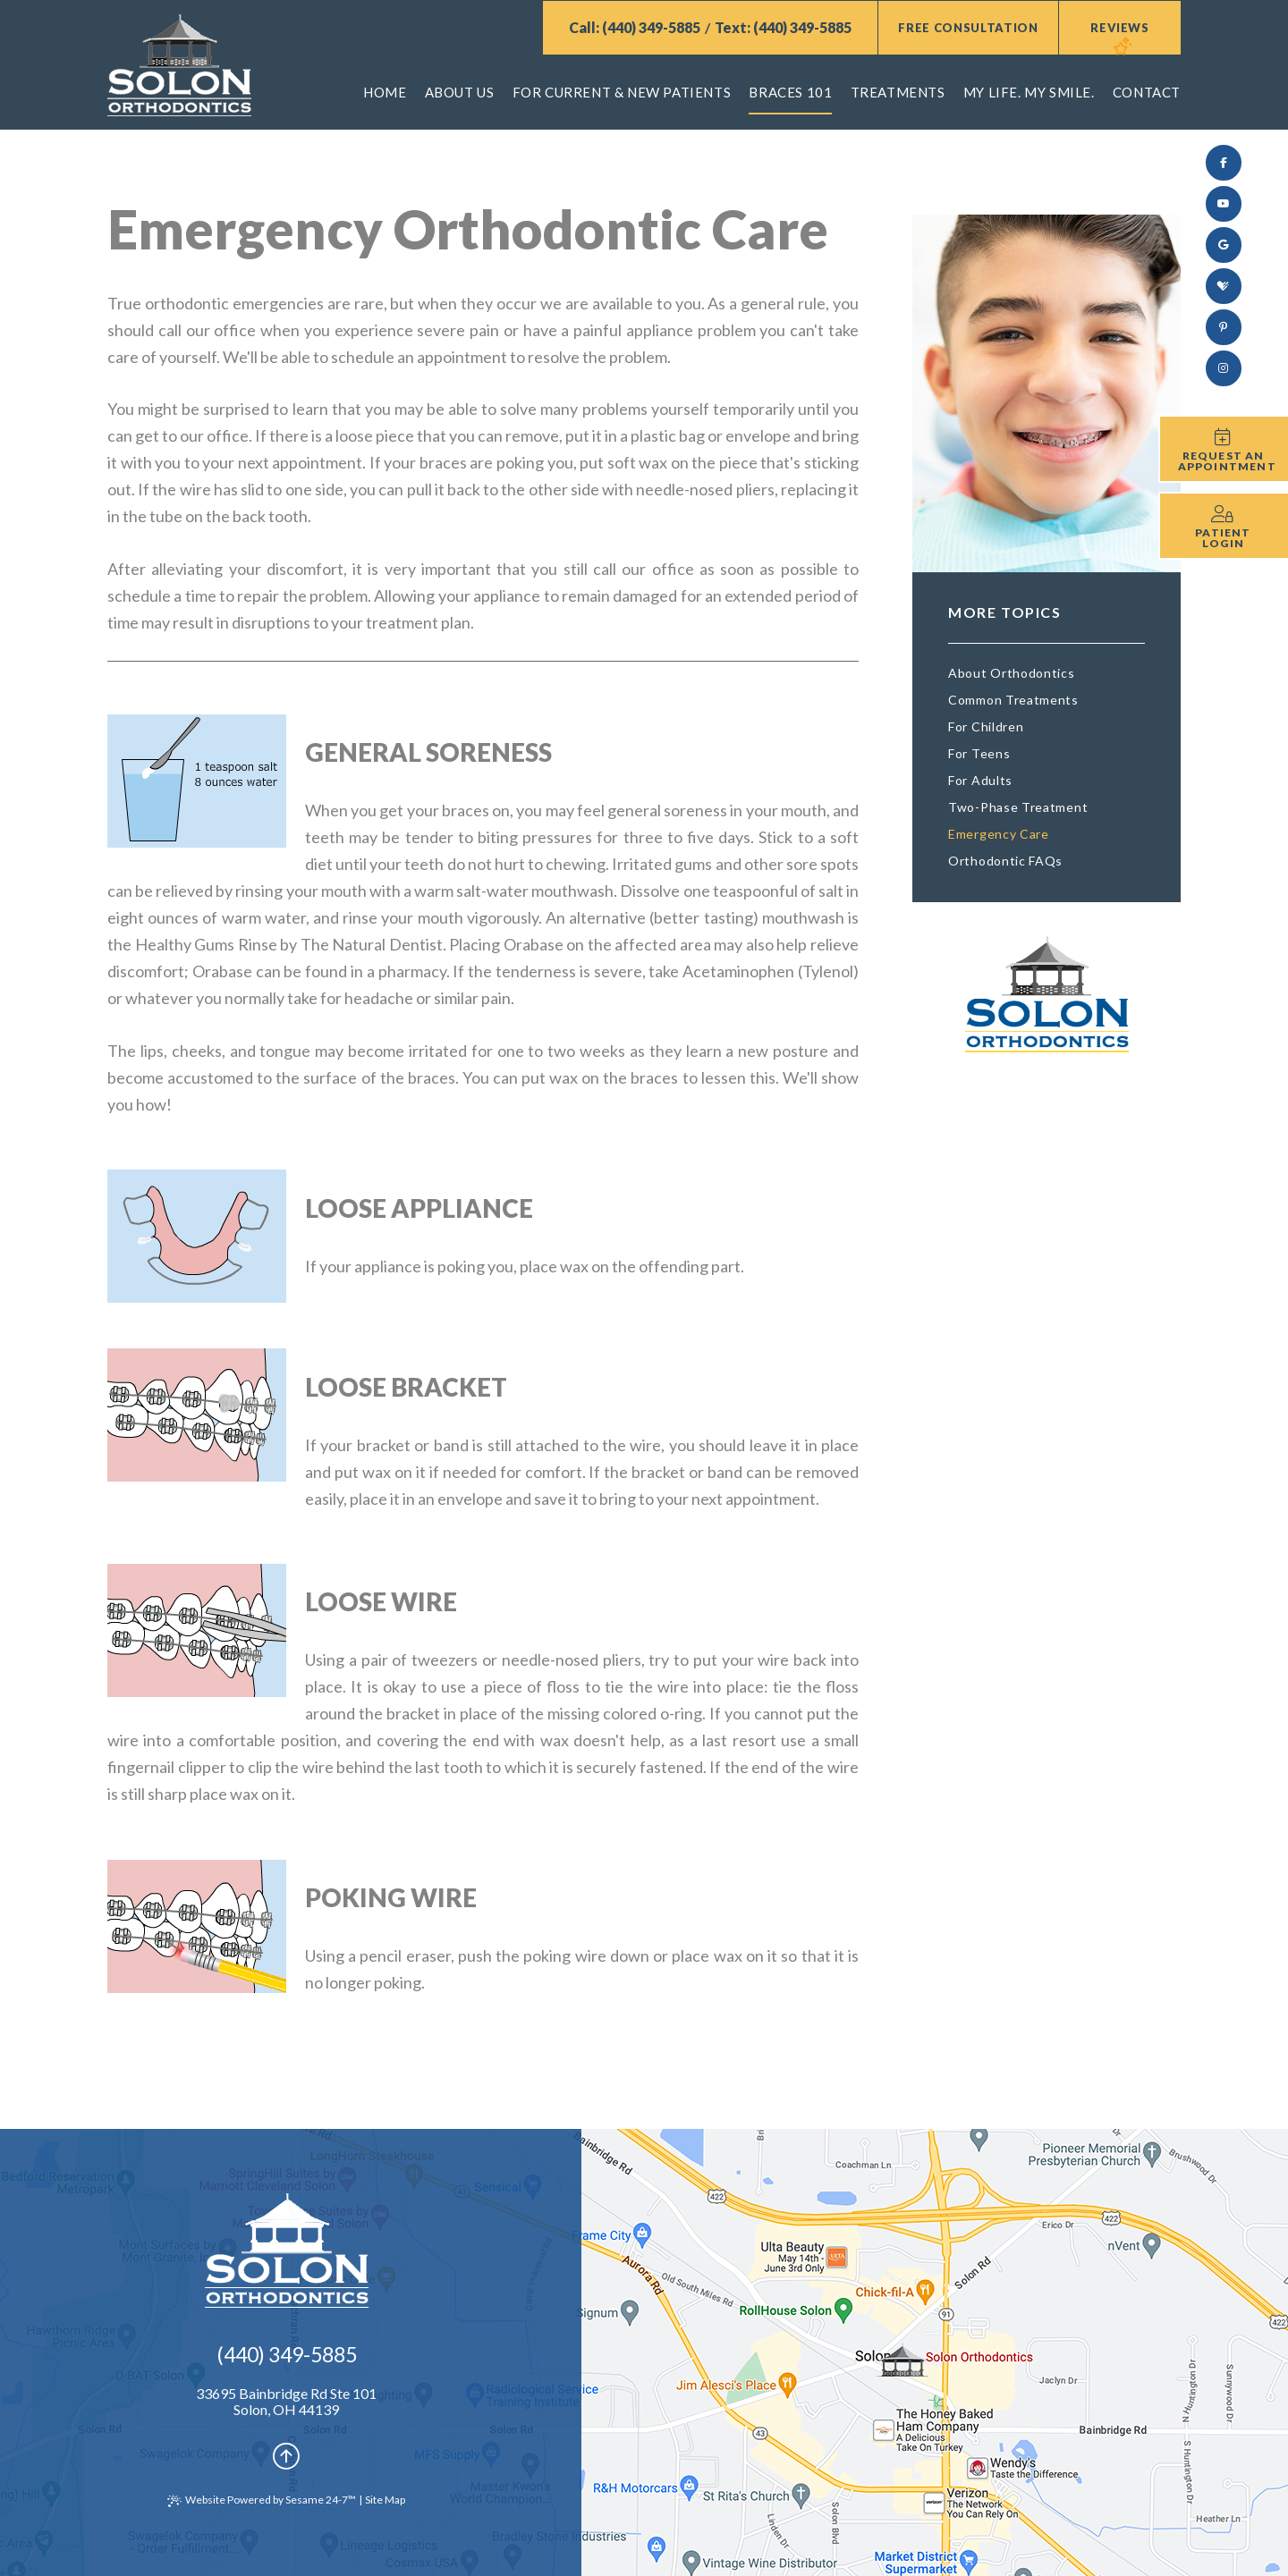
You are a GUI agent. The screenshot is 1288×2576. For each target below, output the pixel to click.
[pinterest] (1223, 327)
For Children (985, 726)
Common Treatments (1013, 699)
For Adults (980, 780)
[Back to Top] (286, 2455)
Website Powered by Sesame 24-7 (261, 2500)
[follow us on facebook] (1223, 162)
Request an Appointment (1227, 461)
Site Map (385, 2499)
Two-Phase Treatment (1018, 807)
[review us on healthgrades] (1223, 286)
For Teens (979, 753)
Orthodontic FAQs (1005, 860)
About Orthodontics (1011, 672)
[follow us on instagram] (1223, 368)
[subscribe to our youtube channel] (1223, 204)
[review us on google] (1223, 245)
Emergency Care (998, 833)
